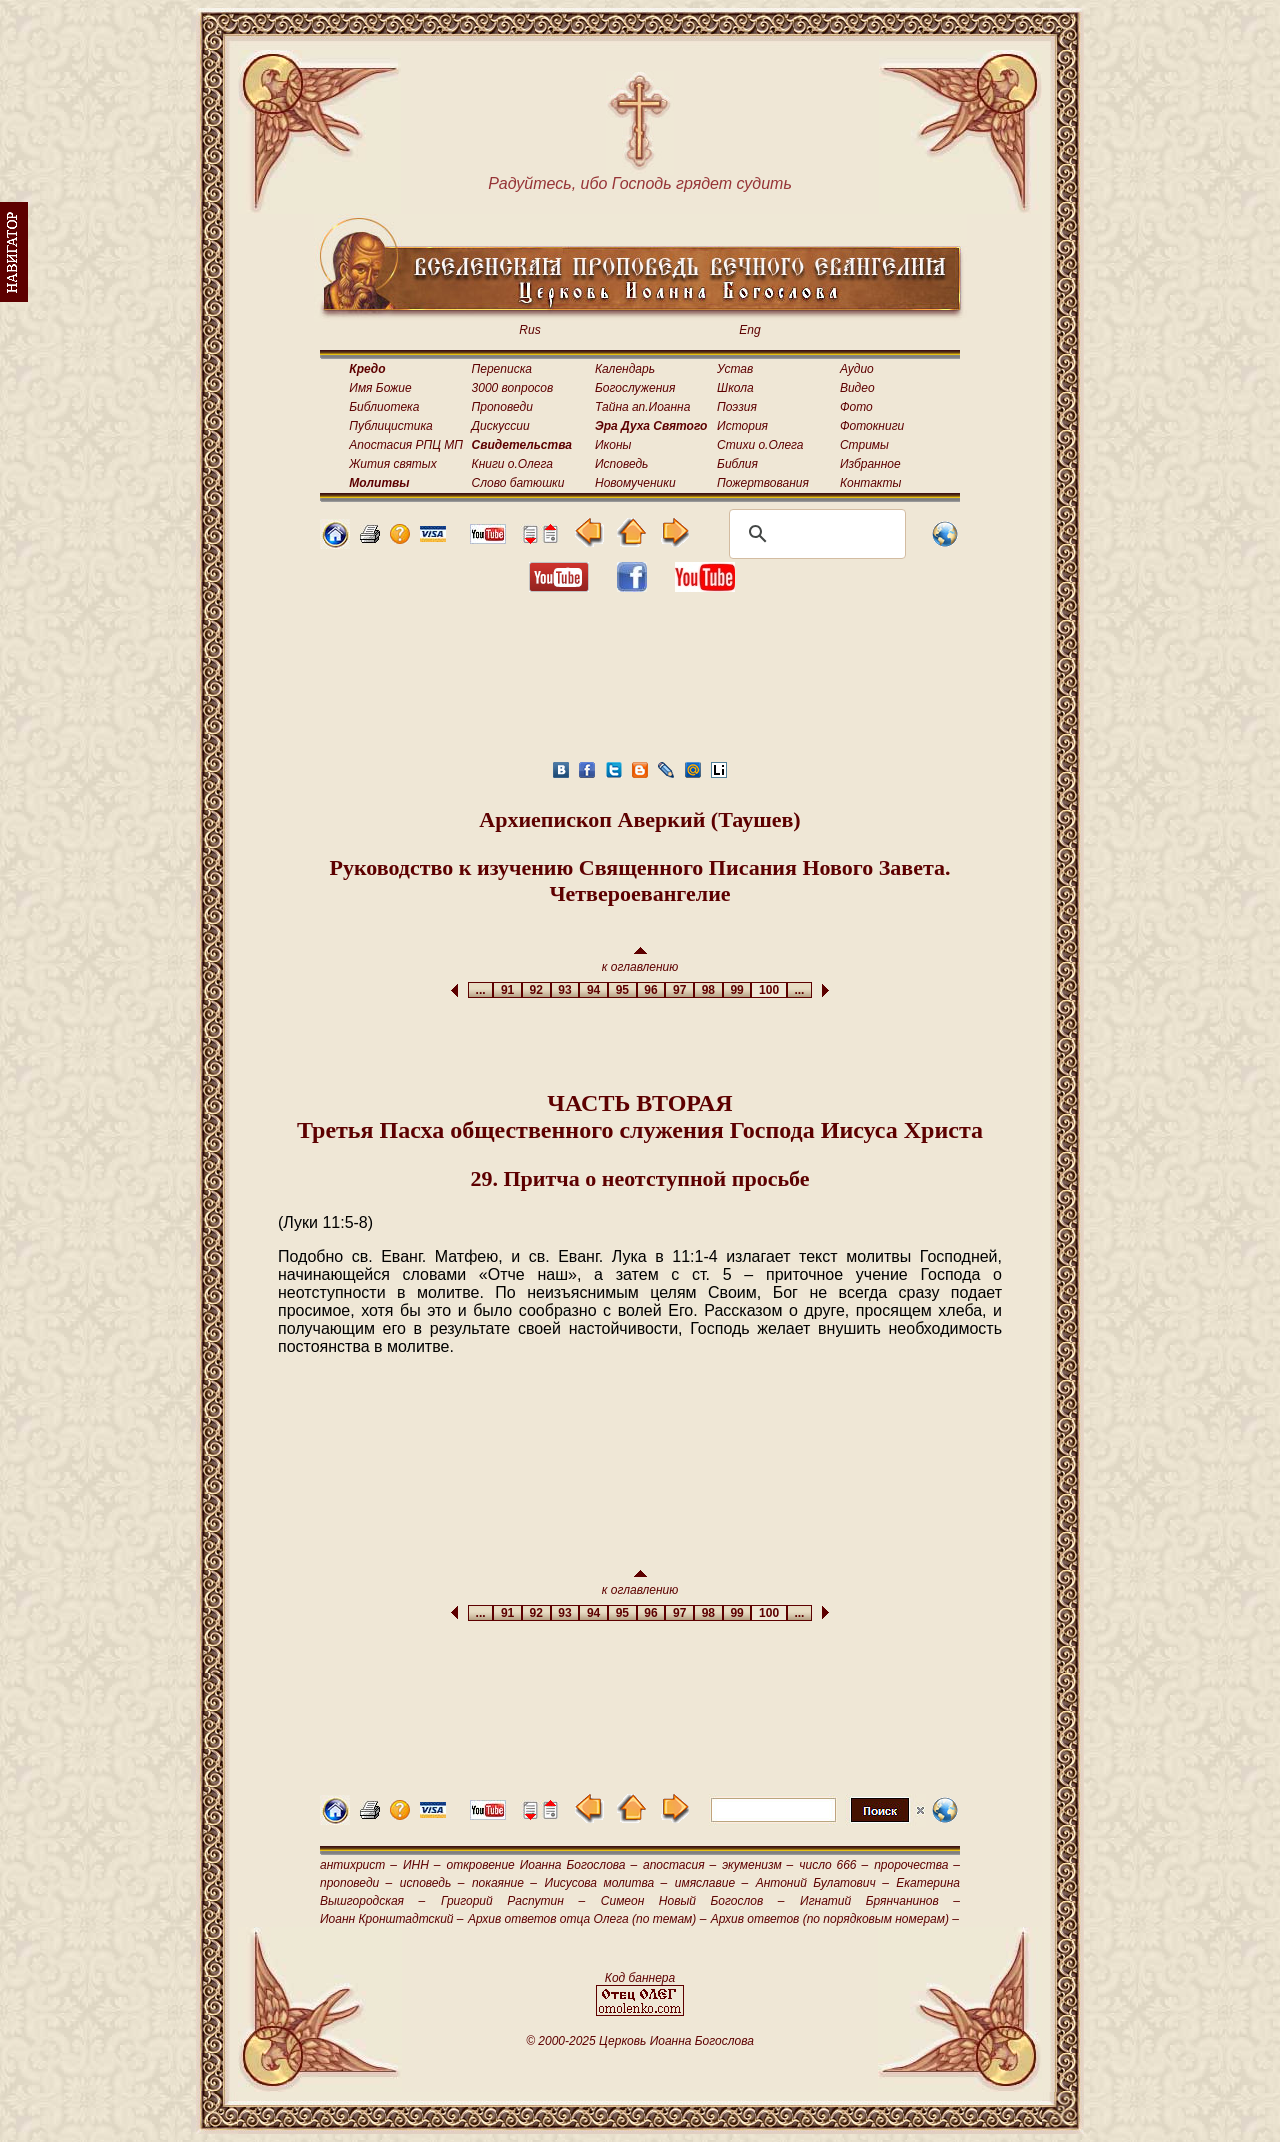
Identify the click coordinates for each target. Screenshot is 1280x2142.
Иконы (613, 445)
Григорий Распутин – (513, 1901)
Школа (735, 388)
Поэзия (737, 407)
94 (593, 990)
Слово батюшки (518, 483)
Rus (529, 330)
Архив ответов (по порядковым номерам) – (835, 1919)
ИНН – (422, 1865)
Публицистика (390, 426)
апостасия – (679, 1865)
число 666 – (833, 1865)
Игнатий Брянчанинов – (880, 1901)
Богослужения (635, 388)
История (742, 426)
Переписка (502, 369)
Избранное (870, 464)
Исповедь (621, 464)
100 (768, 990)
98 (708, 990)
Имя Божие (380, 388)
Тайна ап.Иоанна (642, 407)
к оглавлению (640, 960)
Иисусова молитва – (606, 1883)
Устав (735, 369)
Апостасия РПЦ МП (406, 445)
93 (565, 990)
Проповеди (502, 407)
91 (507, 990)
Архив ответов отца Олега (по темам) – (587, 1919)
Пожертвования (763, 483)
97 (679, 990)
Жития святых (392, 464)
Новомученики (635, 483)
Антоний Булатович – (822, 1883)
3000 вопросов (513, 388)
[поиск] (814, 534)
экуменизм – (757, 1865)
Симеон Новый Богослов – (693, 1901)
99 (737, 990)
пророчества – (917, 1865)
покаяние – (504, 1883)
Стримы (864, 445)
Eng (749, 330)
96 (651, 990)
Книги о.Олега (512, 464)
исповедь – (432, 1883)
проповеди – (356, 1883)
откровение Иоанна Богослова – (541, 1865)
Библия (737, 464)
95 (622, 990)
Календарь (625, 369)
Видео (857, 388)
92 (536, 990)
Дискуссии (501, 426)
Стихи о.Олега (760, 445)
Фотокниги (872, 426)
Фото (856, 407)
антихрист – (358, 1865)
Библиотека (384, 407)
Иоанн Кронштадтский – (392, 1919)
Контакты (871, 483)
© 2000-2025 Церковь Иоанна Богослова (640, 2041)
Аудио (857, 369)
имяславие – (711, 1883)
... (480, 990)
